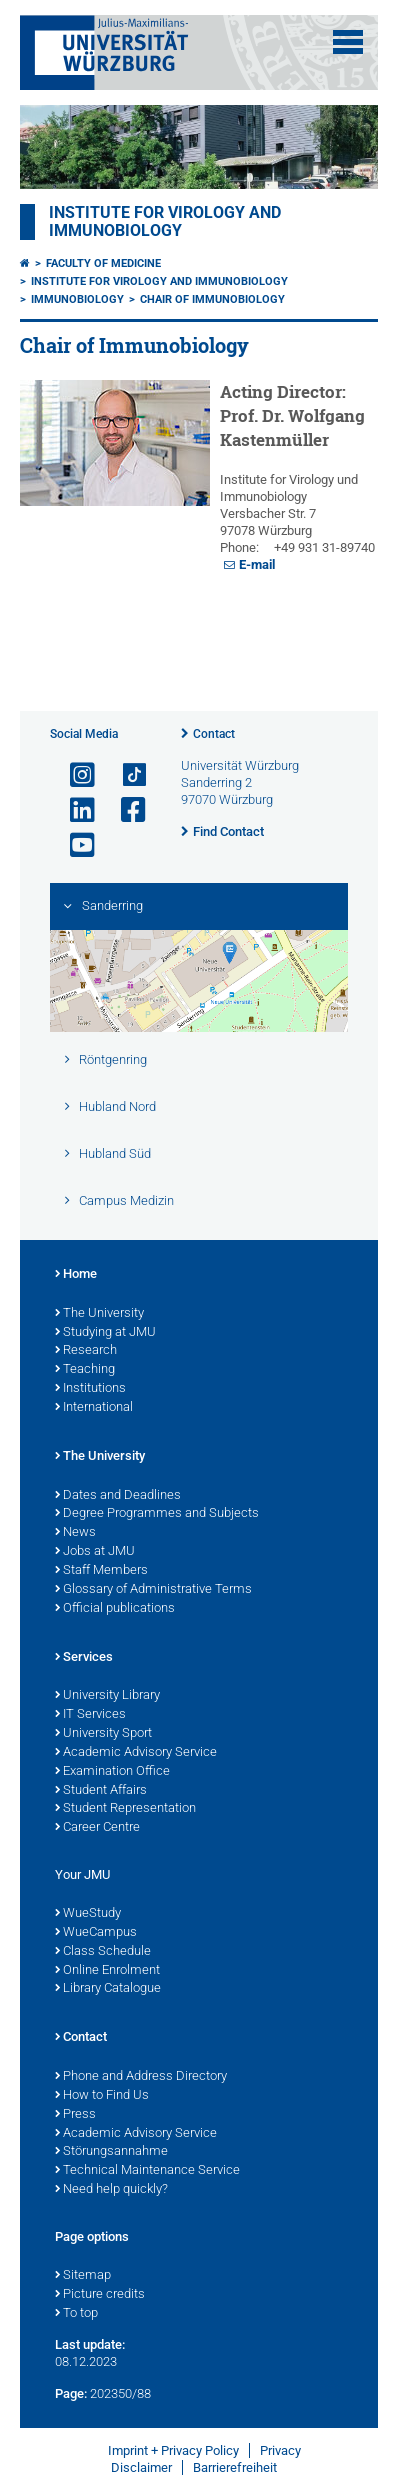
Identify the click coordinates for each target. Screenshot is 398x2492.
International (94, 1408)
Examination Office (112, 1772)
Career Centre (97, 1828)
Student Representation (125, 1809)
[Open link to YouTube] (74, 845)
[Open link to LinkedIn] (74, 810)
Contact (214, 734)
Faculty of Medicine (103, 263)
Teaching (85, 1370)
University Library (107, 1696)
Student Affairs (101, 1791)
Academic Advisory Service (136, 1753)
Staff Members (101, 1571)
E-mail (257, 564)
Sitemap (83, 2276)
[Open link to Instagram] (74, 775)
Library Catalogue (108, 1989)
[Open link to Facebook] (125, 810)
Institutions (90, 1389)
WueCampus (96, 1933)
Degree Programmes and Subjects (157, 1514)
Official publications (115, 1609)
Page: (71, 2393)
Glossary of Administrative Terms (153, 1590)
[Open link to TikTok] (125, 775)
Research (86, 1351)
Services (84, 1658)
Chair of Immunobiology (212, 299)
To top (76, 2314)
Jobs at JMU (95, 1552)
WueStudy (88, 1914)
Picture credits (100, 2295)
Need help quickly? (111, 2190)
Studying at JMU (105, 1333)
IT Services (90, 1715)
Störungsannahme (111, 2152)
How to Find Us (102, 2096)
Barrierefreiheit (235, 2467)
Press (75, 2115)
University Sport (103, 1734)
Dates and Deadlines (118, 1496)
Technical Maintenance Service (147, 2171)
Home (76, 1275)
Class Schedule (103, 1952)
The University (99, 1314)
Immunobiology (77, 299)
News (75, 1533)
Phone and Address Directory (141, 2077)
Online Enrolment (107, 1971)
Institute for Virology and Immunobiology (165, 222)
